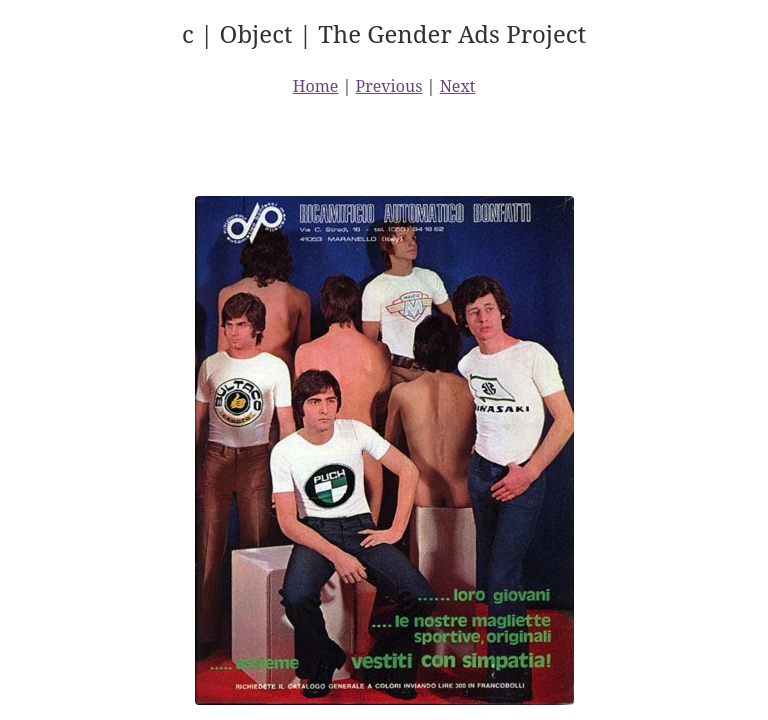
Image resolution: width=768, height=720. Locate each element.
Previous (389, 86)
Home (316, 86)
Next (458, 86)
